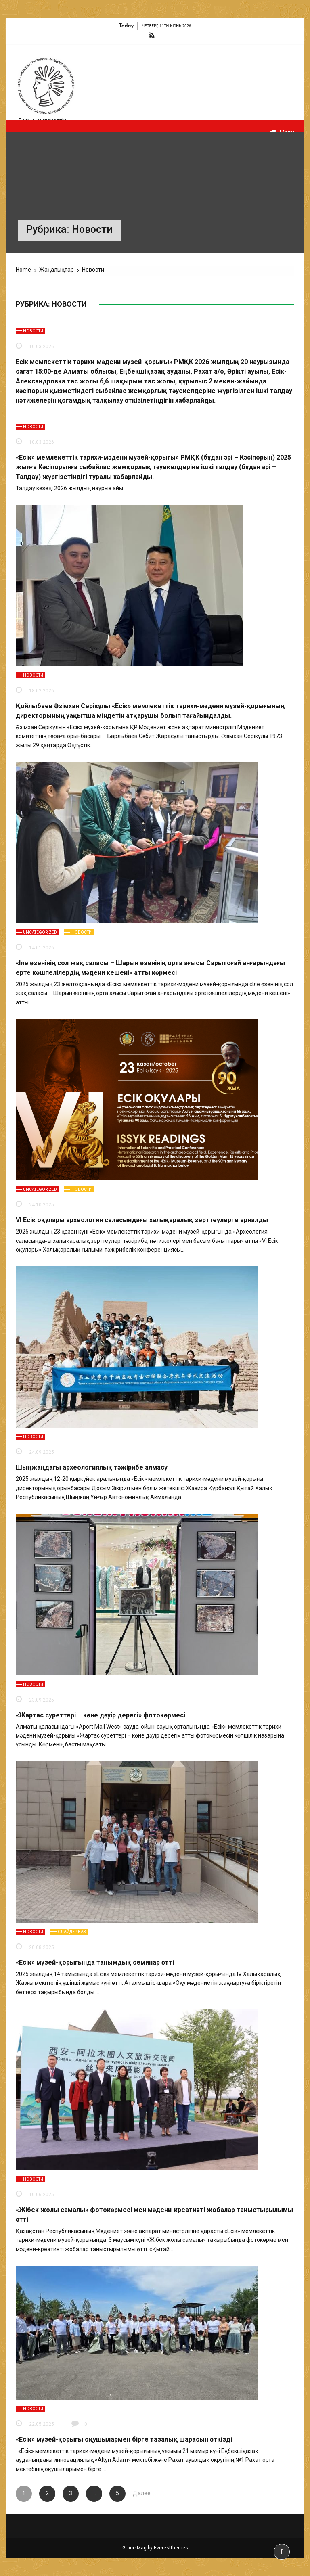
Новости (33, 331)
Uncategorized (40, 932)
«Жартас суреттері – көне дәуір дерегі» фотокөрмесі (100, 1715)
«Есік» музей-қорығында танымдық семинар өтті (95, 1962)
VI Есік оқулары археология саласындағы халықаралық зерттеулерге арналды (142, 1220)
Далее (141, 2493)
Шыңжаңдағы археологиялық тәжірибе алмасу (92, 1467)
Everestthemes (171, 2548)
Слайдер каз (72, 1932)
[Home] (23, 269)
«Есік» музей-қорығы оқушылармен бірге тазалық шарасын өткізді (124, 2439)
